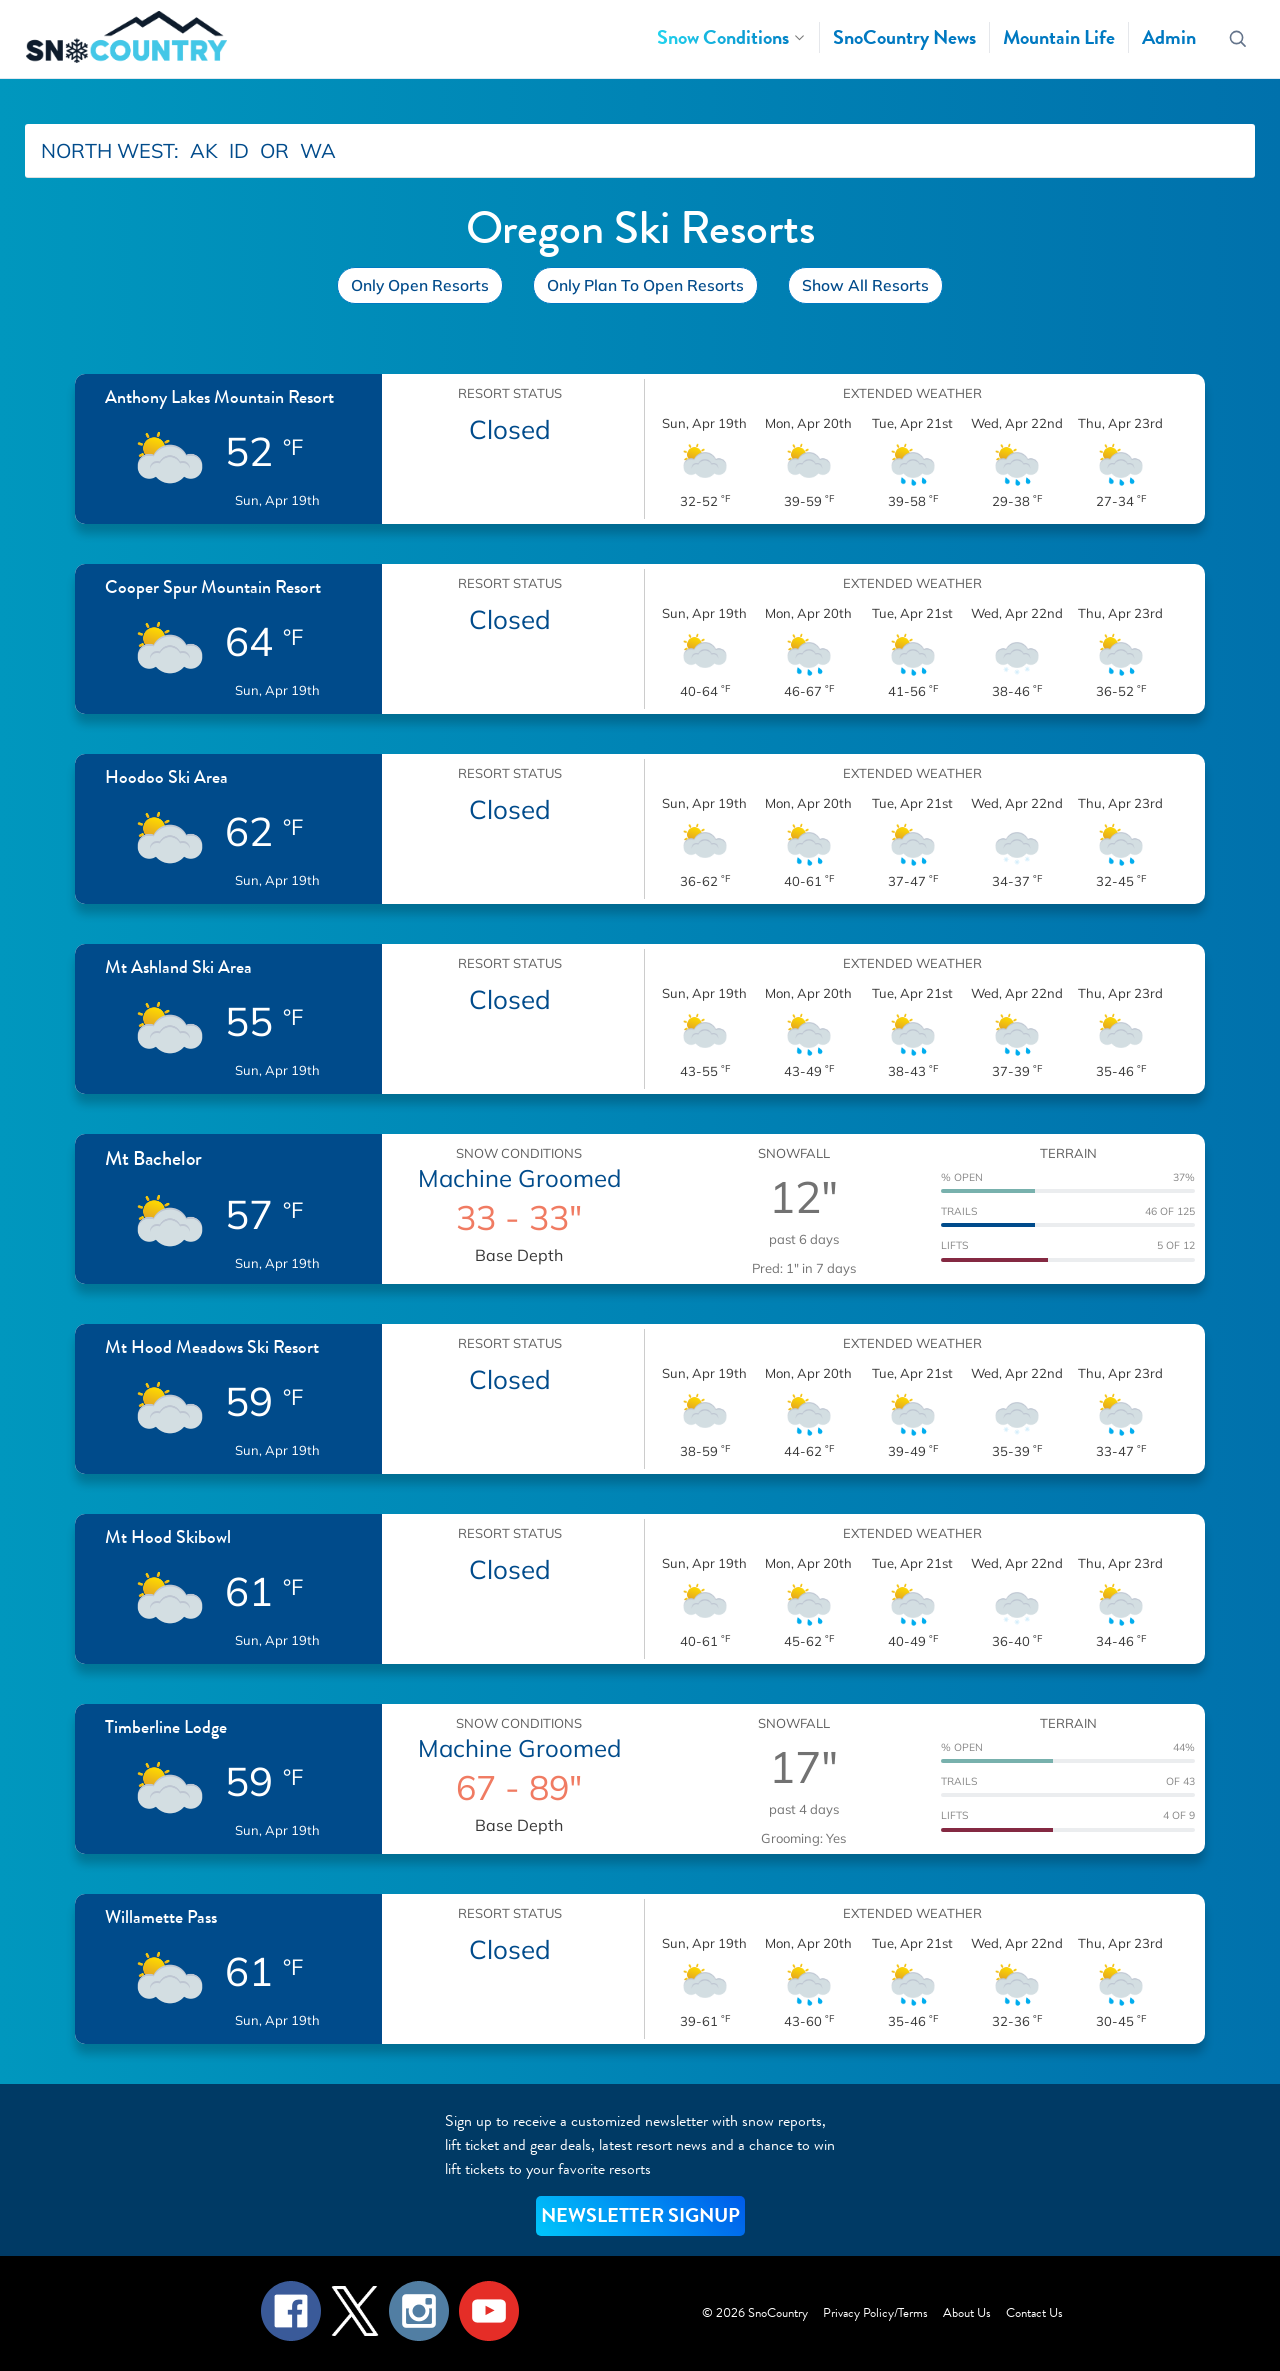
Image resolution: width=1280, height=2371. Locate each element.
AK (204, 150)
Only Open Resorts (420, 285)
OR (274, 150)
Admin (1169, 37)
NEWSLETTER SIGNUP (640, 2215)
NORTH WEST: (110, 150)
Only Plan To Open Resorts (645, 285)
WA (318, 150)
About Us (967, 2312)
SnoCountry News (904, 37)
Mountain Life (1059, 37)
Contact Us (1034, 2312)
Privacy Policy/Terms (875, 2312)
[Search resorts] (1238, 39)
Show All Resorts (865, 285)
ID (239, 150)
